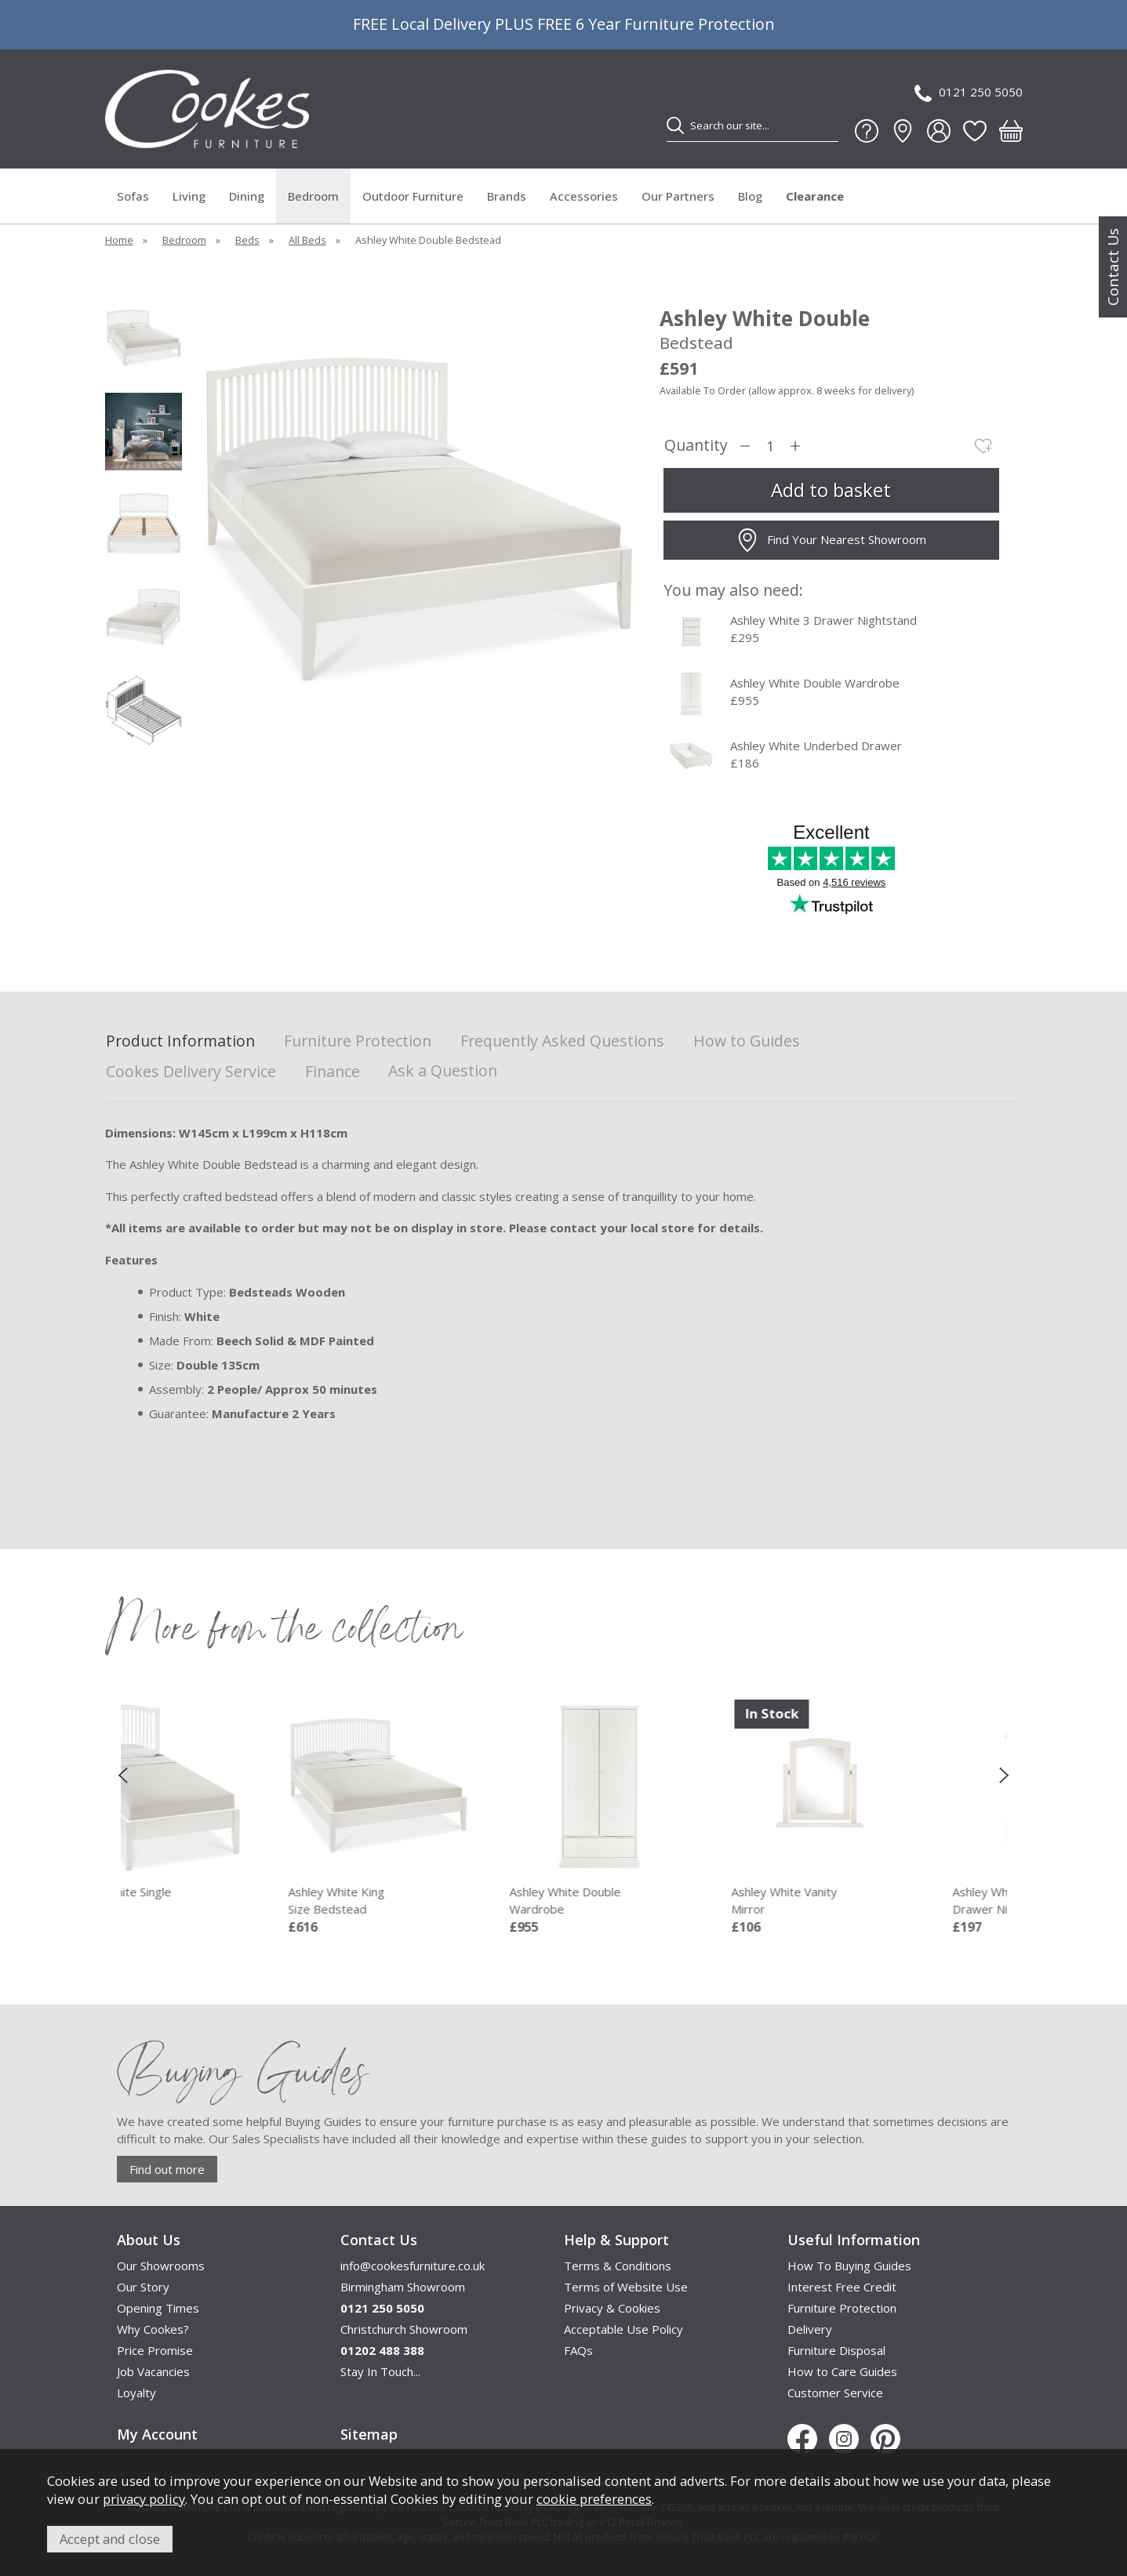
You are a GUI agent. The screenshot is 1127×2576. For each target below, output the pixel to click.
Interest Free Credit (841, 2287)
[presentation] (123, 1774)
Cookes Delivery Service (191, 1072)
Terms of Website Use (626, 2287)
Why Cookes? (153, 2329)
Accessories (584, 196)
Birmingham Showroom (402, 2287)
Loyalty (136, 2392)
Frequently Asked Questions (562, 1041)
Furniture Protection (357, 1041)
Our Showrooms (161, 2265)
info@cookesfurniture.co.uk (412, 2265)
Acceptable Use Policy (623, 2329)
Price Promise (155, 2350)
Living (189, 196)
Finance (332, 1072)
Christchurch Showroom (403, 2329)
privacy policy (144, 2499)
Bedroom (313, 196)
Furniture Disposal (836, 2350)
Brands (506, 196)
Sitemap (369, 2434)
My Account (157, 2434)
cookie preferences (594, 2499)
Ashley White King (444, 1901)
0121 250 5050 (968, 93)
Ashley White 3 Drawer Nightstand (823, 620)
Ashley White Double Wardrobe (815, 683)
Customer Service (835, 2392)
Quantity (696, 445)
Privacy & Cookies (612, 2308)
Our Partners (678, 196)
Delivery (809, 2329)
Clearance (815, 196)
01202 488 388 (382, 2350)
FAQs (578, 2350)
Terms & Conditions (617, 2265)
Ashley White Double (665, 1901)
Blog (750, 196)
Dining (246, 196)
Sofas (133, 196)
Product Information (180, 1041)
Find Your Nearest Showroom (831, 540)
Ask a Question (442, 1070)
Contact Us (1113, 267)
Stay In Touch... (380, 2371)
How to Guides (746, 1041)
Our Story (143, 2287)
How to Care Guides (842, 2371)
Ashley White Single (223, 1901)
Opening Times (158, 2308)
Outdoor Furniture (413, 196)
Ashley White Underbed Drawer (816, 745)
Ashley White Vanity (887, 1901)
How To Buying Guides (849, 2265)
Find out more (167, 2169)
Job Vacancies (153, 2371)
